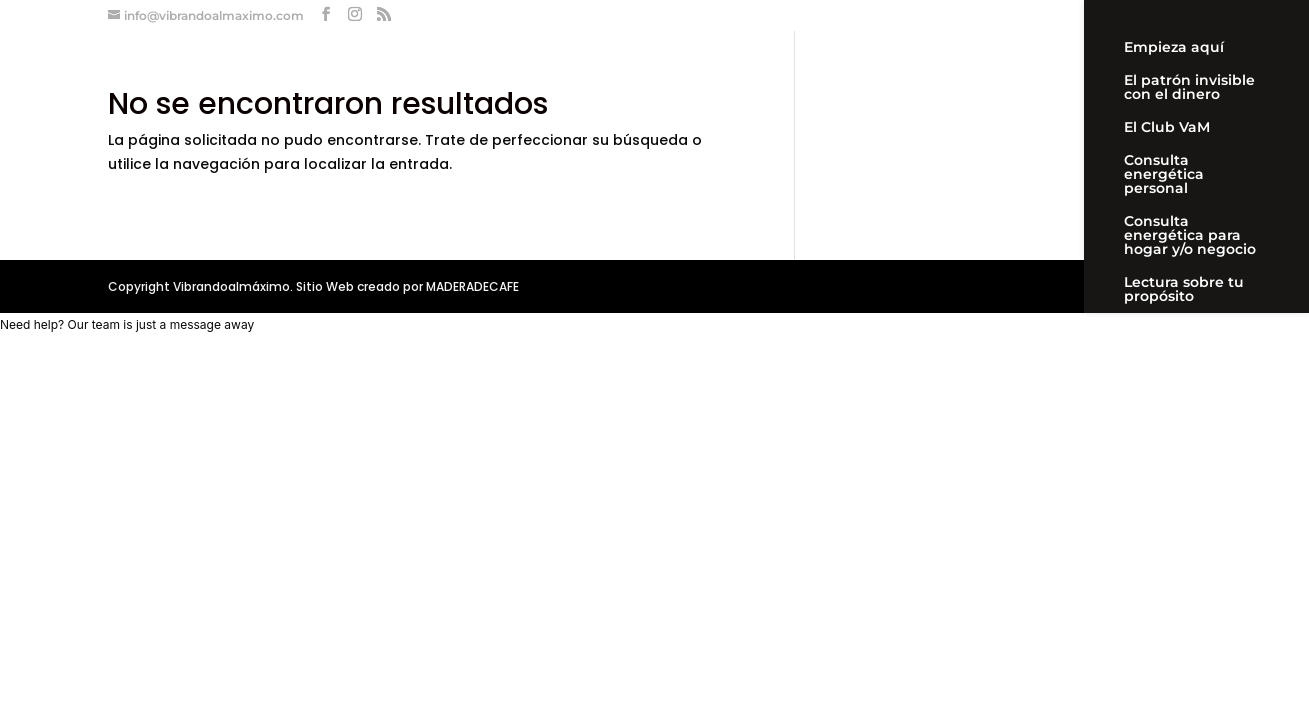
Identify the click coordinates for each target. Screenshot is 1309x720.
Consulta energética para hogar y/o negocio (1190, 236)
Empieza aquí (1174, 48)
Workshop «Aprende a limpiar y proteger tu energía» (1194, 426)
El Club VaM (1167, 128)
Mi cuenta (1160, 513)
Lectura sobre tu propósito (1184, 290)
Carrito (1149, 480)
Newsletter (1164, 546)
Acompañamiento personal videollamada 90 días (1190, 351)
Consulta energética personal (1164, 175)
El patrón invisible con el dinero (1189, 88)
